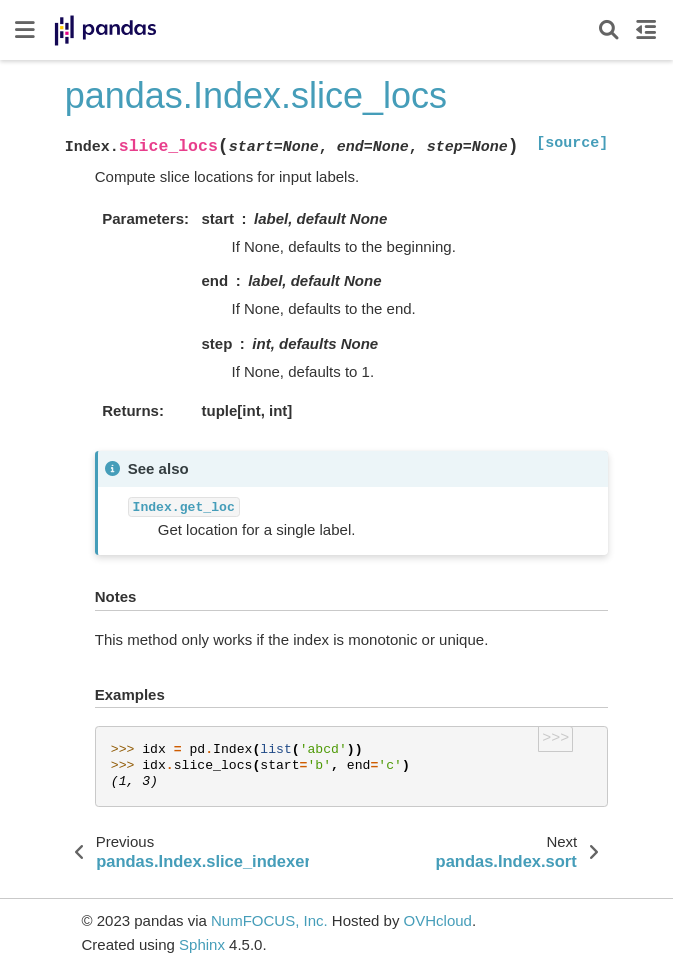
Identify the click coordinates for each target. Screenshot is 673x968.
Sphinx (202, 944)
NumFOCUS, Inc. (269, 920)
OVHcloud (438, 920)
